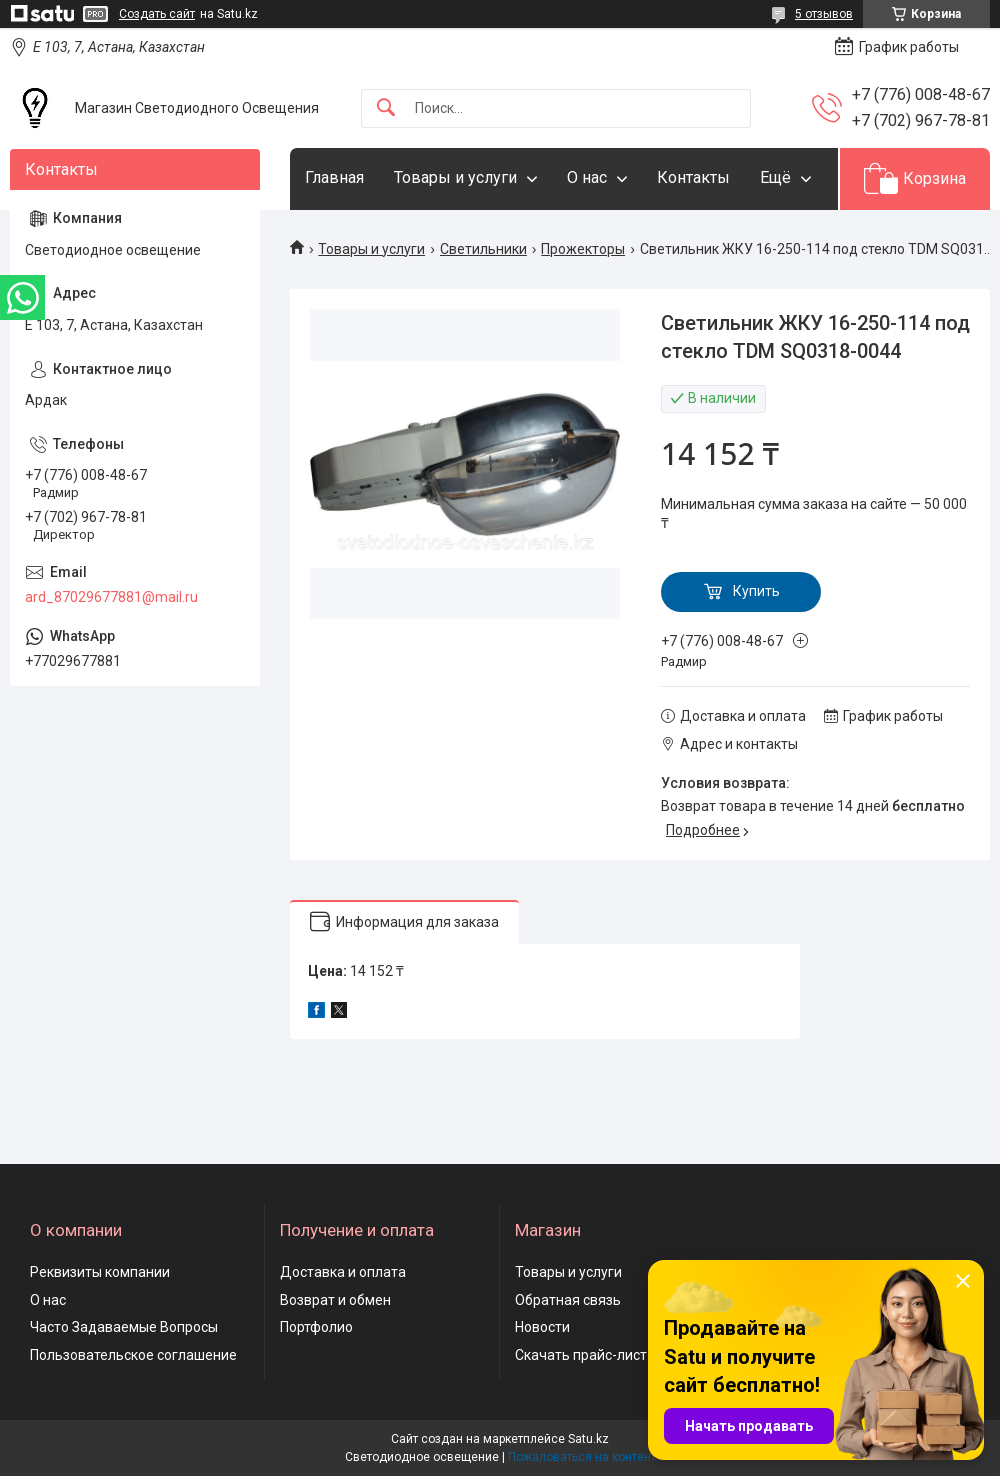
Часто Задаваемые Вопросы (124, 1327)
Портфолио (316, 1327)
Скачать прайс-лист (581, 1355)
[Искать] (386, 108)
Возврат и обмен (335, 1300)
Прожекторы (583, 249)
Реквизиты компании (100, 1272)
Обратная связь (568, 1300)
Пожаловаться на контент (582, 1457)
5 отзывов (824, 14)
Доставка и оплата (343, 1272)
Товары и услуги (455, 177)
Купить (756, 591)
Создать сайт (157, 14)
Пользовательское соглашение (133, 1355)
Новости (542, 1327)
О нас (587, 177)
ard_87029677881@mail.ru (111, 597)
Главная (334, 177)
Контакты (693, 177)
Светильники (483, 249)
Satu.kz (588, 1439)
